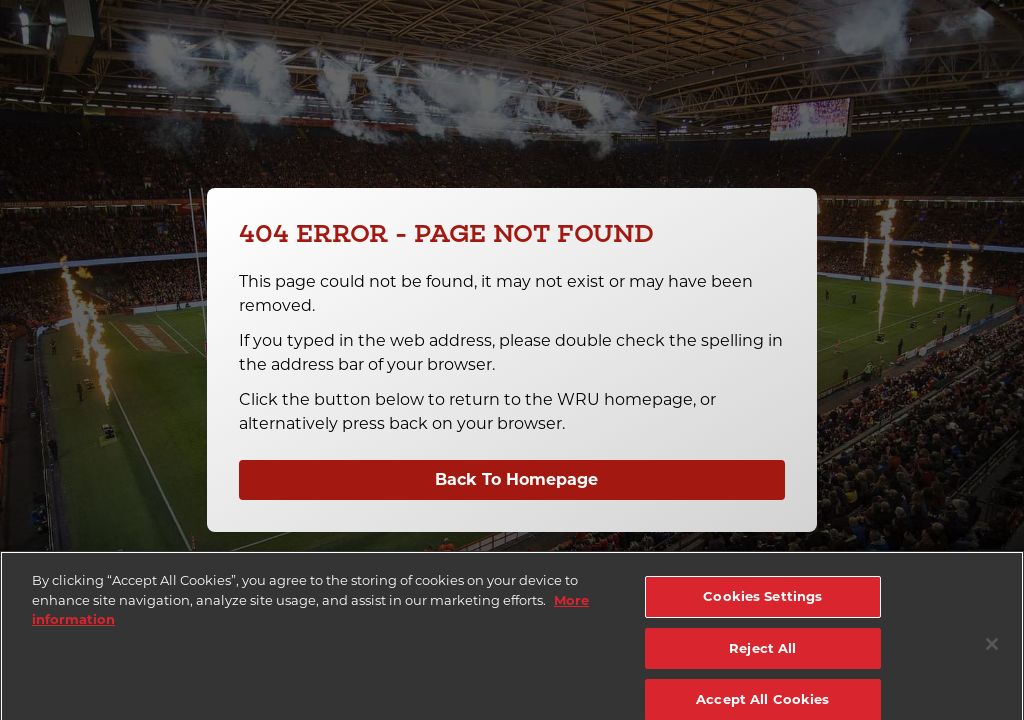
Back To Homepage (516, 479)
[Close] (992, 653)
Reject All (762, 656)
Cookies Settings (762, 605)
